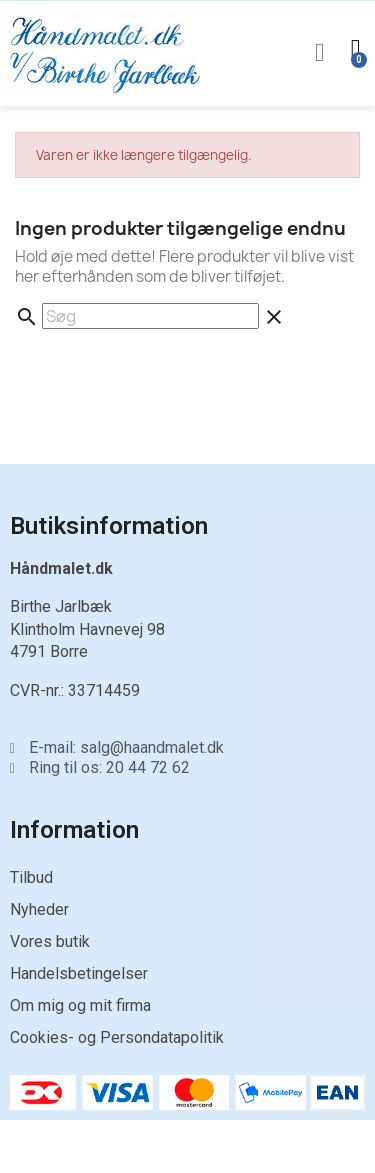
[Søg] (150, 316)
